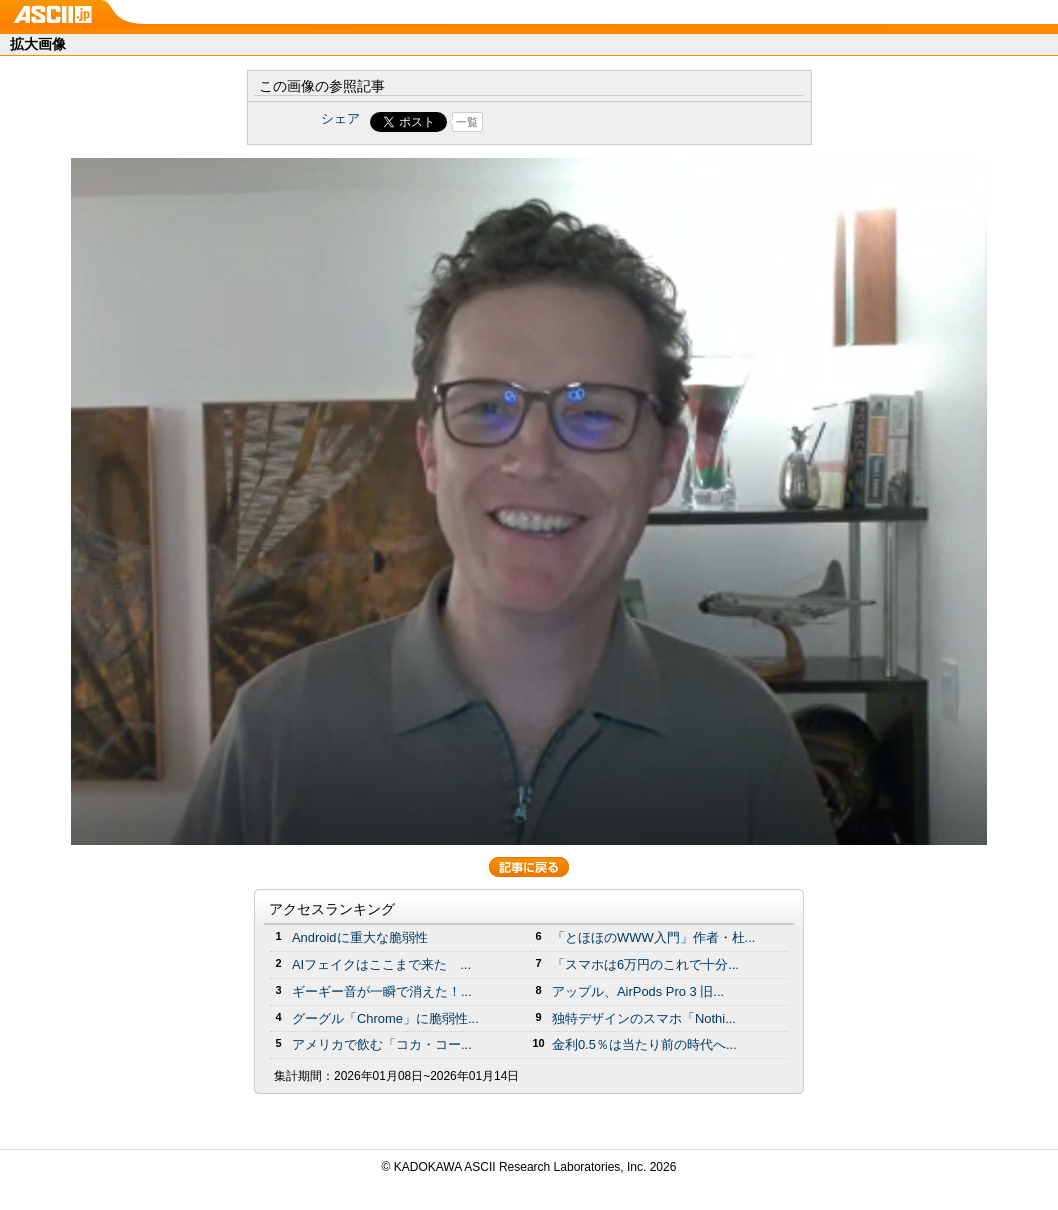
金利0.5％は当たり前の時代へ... (644, 1044)
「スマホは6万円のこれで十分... (645, 964)
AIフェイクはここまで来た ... (381, 964)
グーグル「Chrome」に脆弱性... (385, 1018)
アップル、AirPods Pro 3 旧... (638, 991)
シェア (340, 118)
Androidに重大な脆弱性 (360, 937)
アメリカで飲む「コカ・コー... (382, 1044)
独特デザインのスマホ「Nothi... (644, 1018)
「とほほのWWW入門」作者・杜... (653, 937)
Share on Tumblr (603, 122)
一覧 (467, 122)
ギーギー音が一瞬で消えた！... (382, 991)
